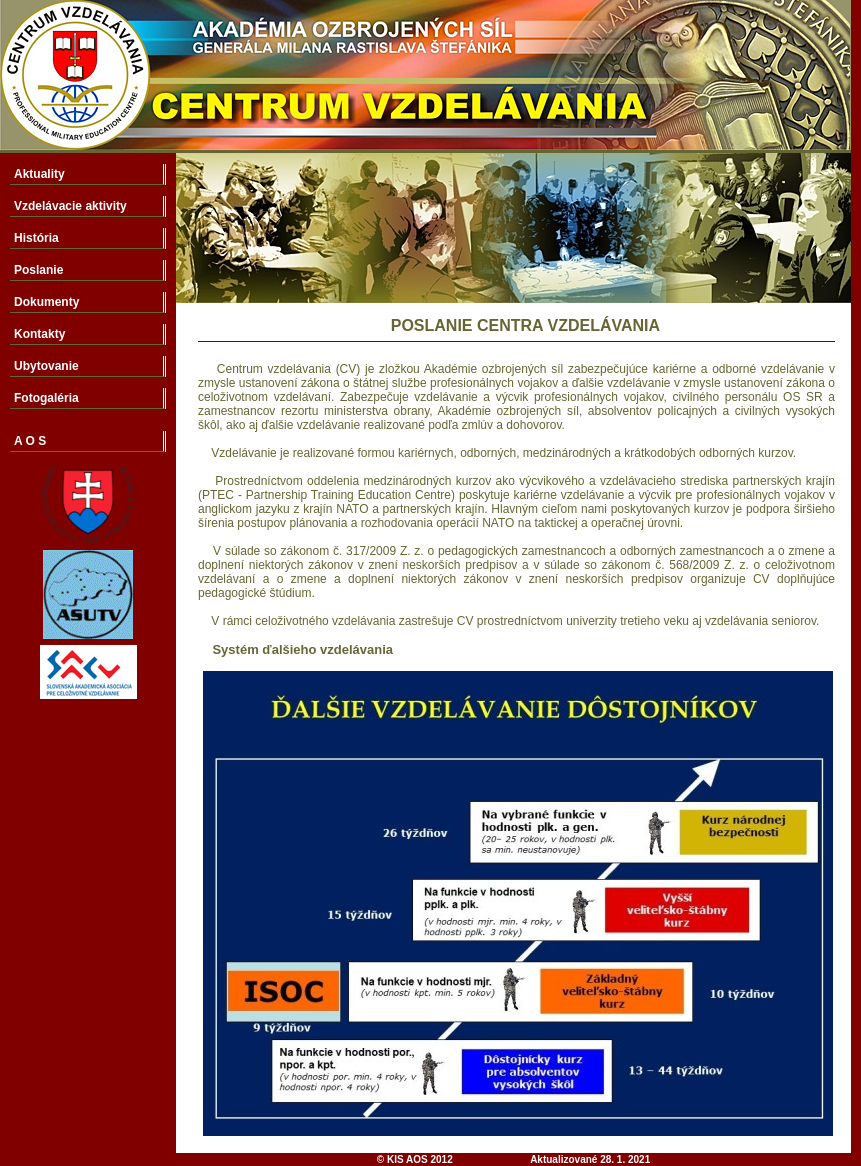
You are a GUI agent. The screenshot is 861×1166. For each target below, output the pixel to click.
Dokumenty (46, 302)
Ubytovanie (46, 366)
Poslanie (38, 270)
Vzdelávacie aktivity (70, 206)
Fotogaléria (46, 398)
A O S (30, 441)
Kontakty (39, 334)
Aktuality (39, 174)
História (36, 238)
